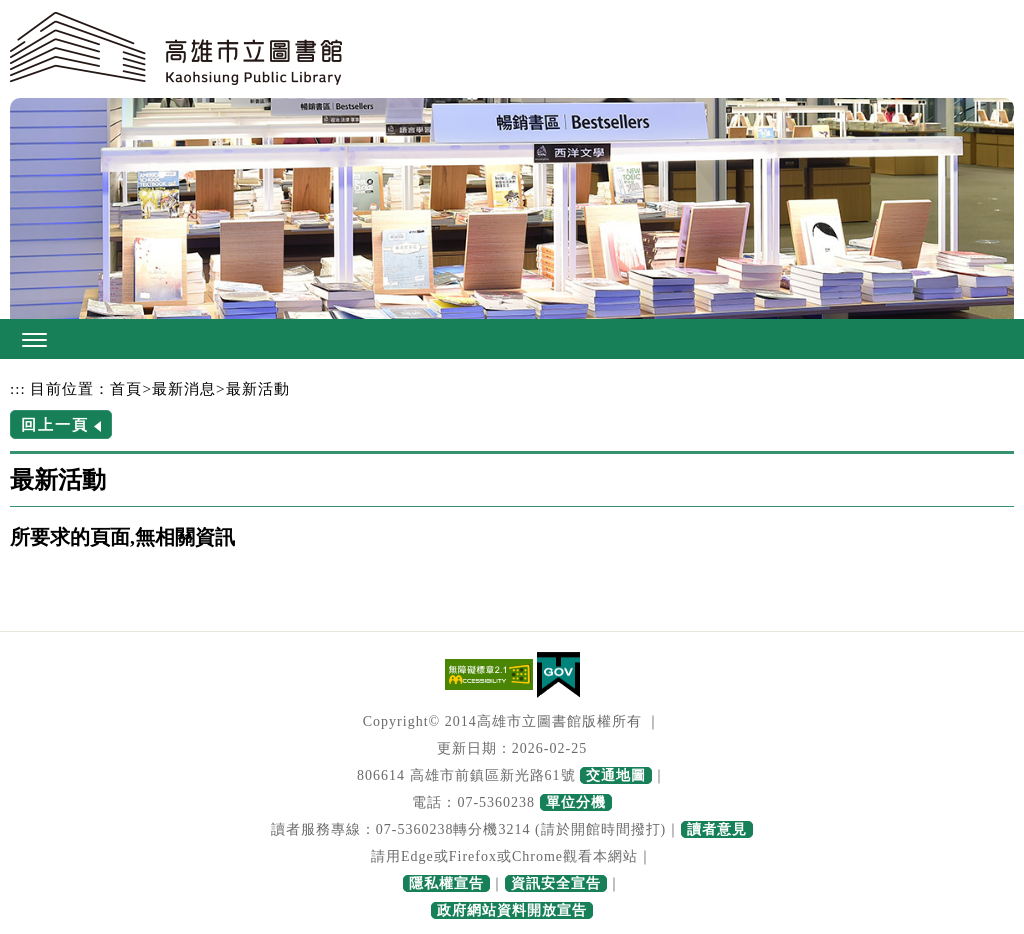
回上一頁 (55, 424)
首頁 (126, 388)
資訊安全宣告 (556, 883)
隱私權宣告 (446, 883)
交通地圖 (616, 775)
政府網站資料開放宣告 (512, 910)
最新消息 (184, 388)
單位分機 (576, 802)
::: (18, 388)
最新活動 (258, 388)
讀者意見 (717, 829)
